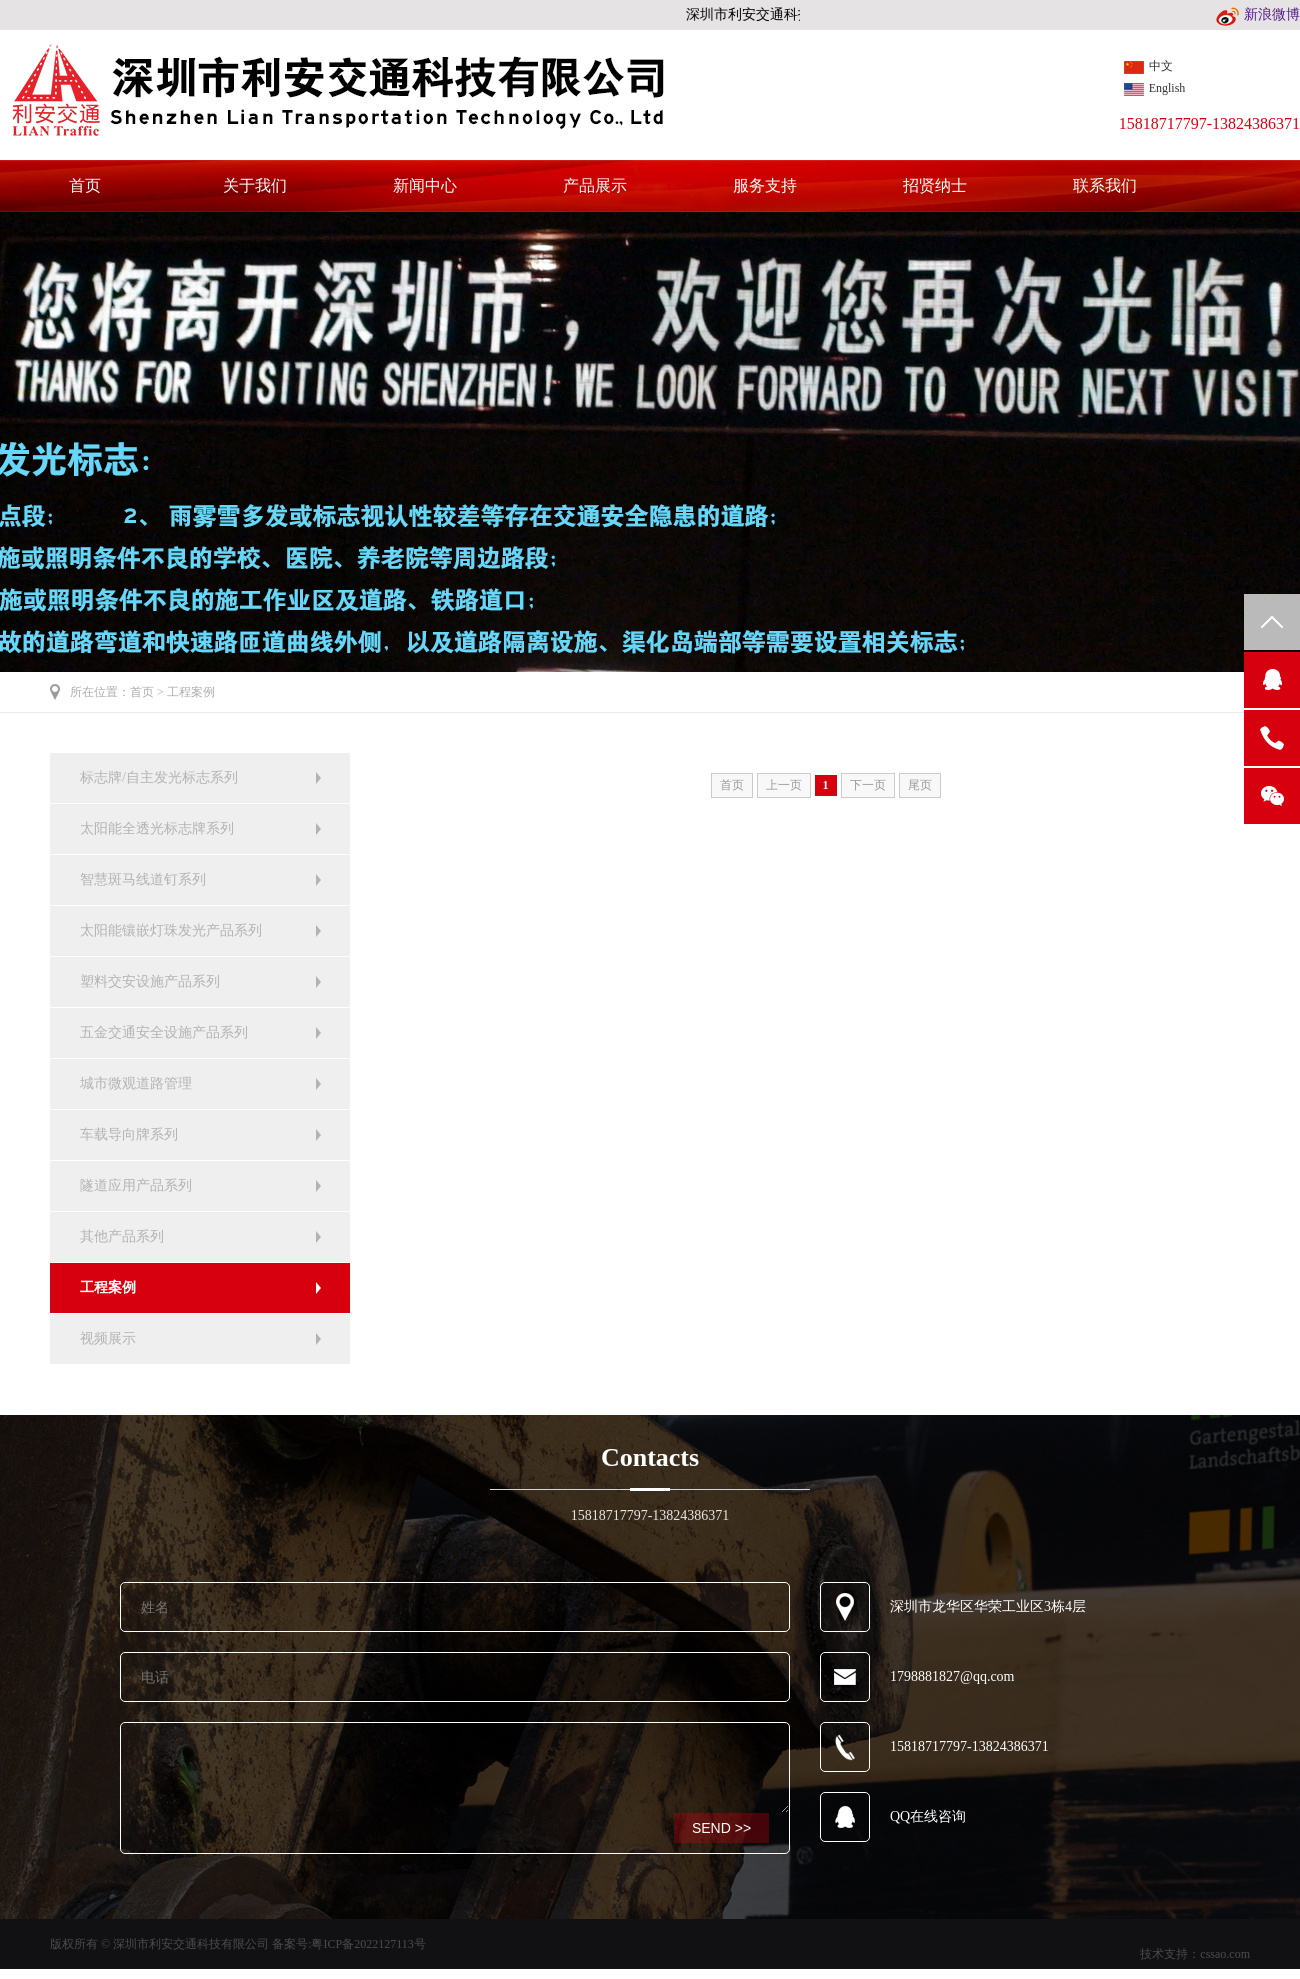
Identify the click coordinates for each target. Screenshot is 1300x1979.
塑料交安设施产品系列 (150, 981)
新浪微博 (1258, 14)
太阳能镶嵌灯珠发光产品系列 (171, 930)
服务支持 (765, 186)
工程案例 (191, 692)
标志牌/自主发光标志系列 (159, 777)
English (1155, 88)
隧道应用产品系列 (136, 1185)
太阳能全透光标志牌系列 (157, 828)
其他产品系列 (122, 1236)
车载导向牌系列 (129, 1134)
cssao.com (1225, 1954)
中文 (1148, 66)
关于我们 (255, 186)
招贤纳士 (935, 186)
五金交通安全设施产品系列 (164, 1032)
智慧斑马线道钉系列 (143, 879)
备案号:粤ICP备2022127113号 (349, 1944)
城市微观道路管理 (136, 1083)
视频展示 (108, 1338)
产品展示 (595, 186)
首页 (85, 186)
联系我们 (1105, 186)
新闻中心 (425, 186)
